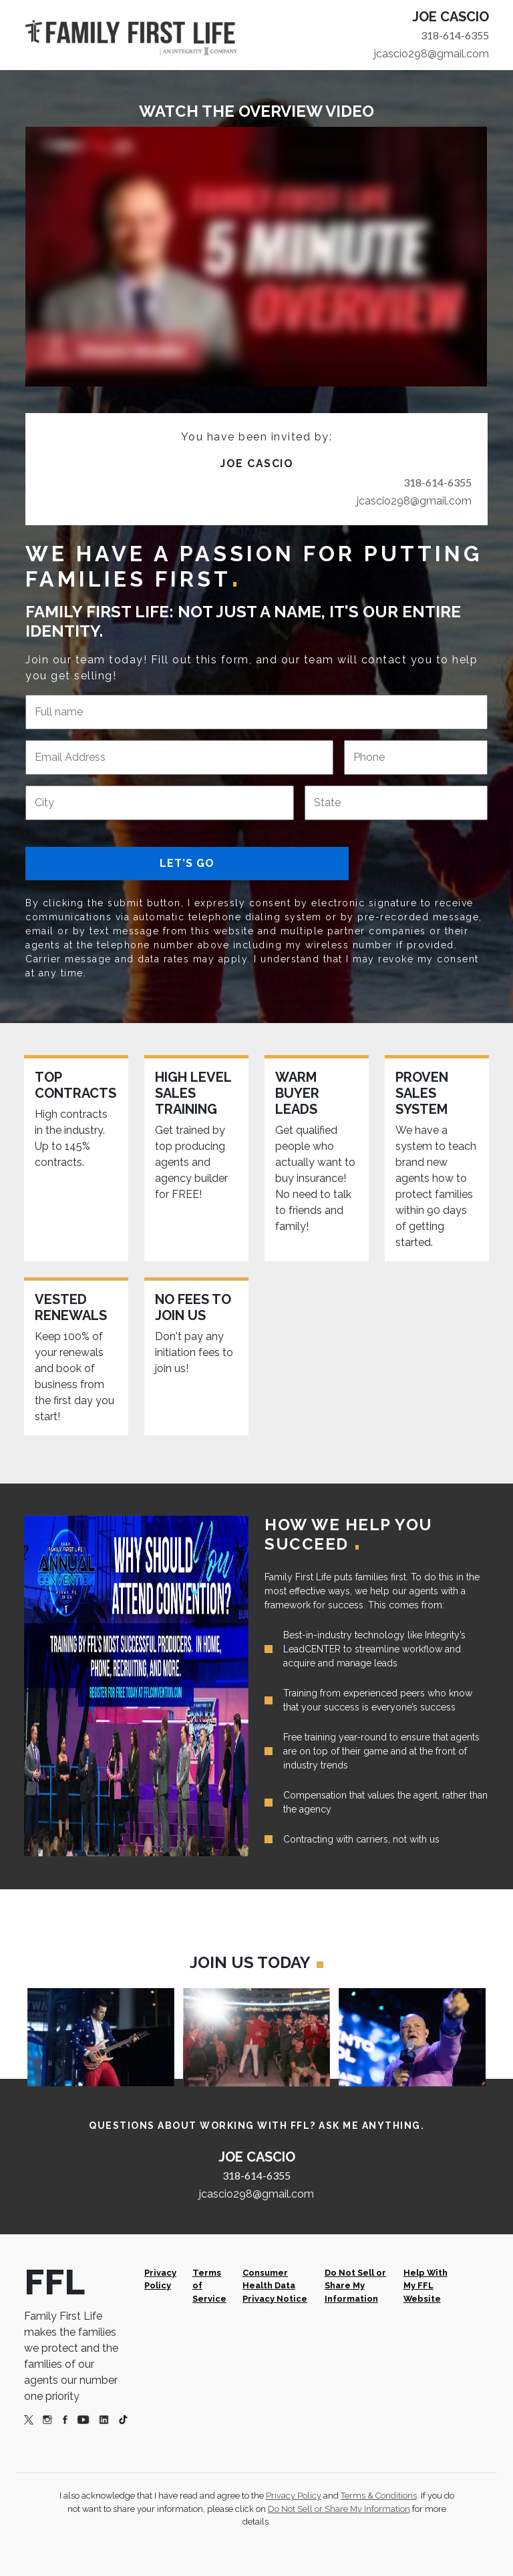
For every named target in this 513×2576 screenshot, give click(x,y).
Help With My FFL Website (425, 2285)
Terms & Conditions (379, 2496)
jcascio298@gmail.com (431, 53)
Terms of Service (209, 2285)
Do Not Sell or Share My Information (355, 2285)
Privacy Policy (160, 2279)
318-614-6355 (455, 35)
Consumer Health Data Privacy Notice (274, 2285)
